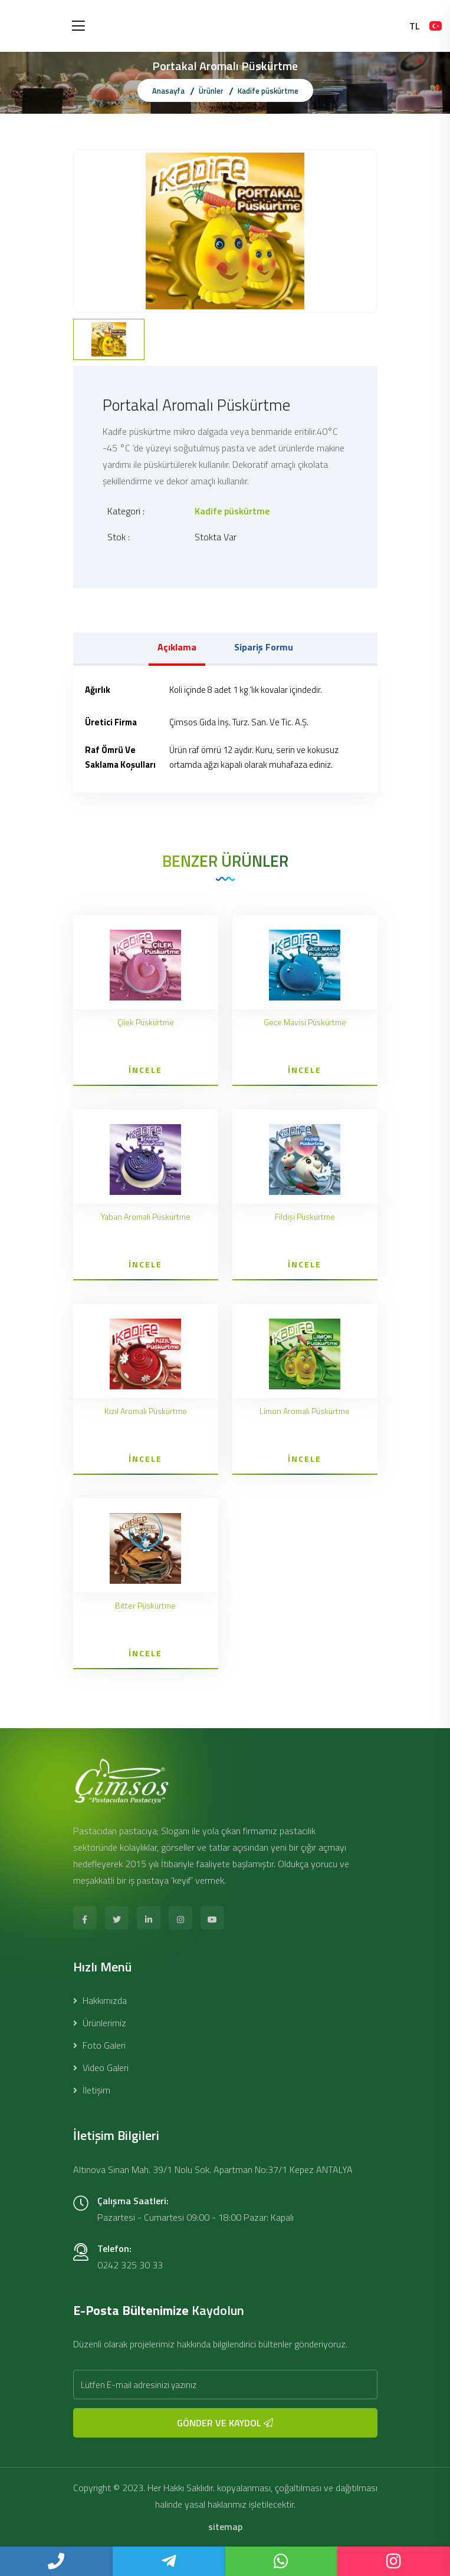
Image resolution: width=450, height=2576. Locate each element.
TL (414, 26)
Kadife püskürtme (268, 91)
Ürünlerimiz (99, 2023)
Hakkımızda (100, 2000)
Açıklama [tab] (176, 647)
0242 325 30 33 (130, 2265)
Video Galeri (101, 2067)
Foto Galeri (99, 2045)
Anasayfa (168, 91)
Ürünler (211, 91)
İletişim (91, 2090)
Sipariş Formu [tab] (263, 647)
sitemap (225, 2526)
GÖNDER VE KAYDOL (225, 2423)
